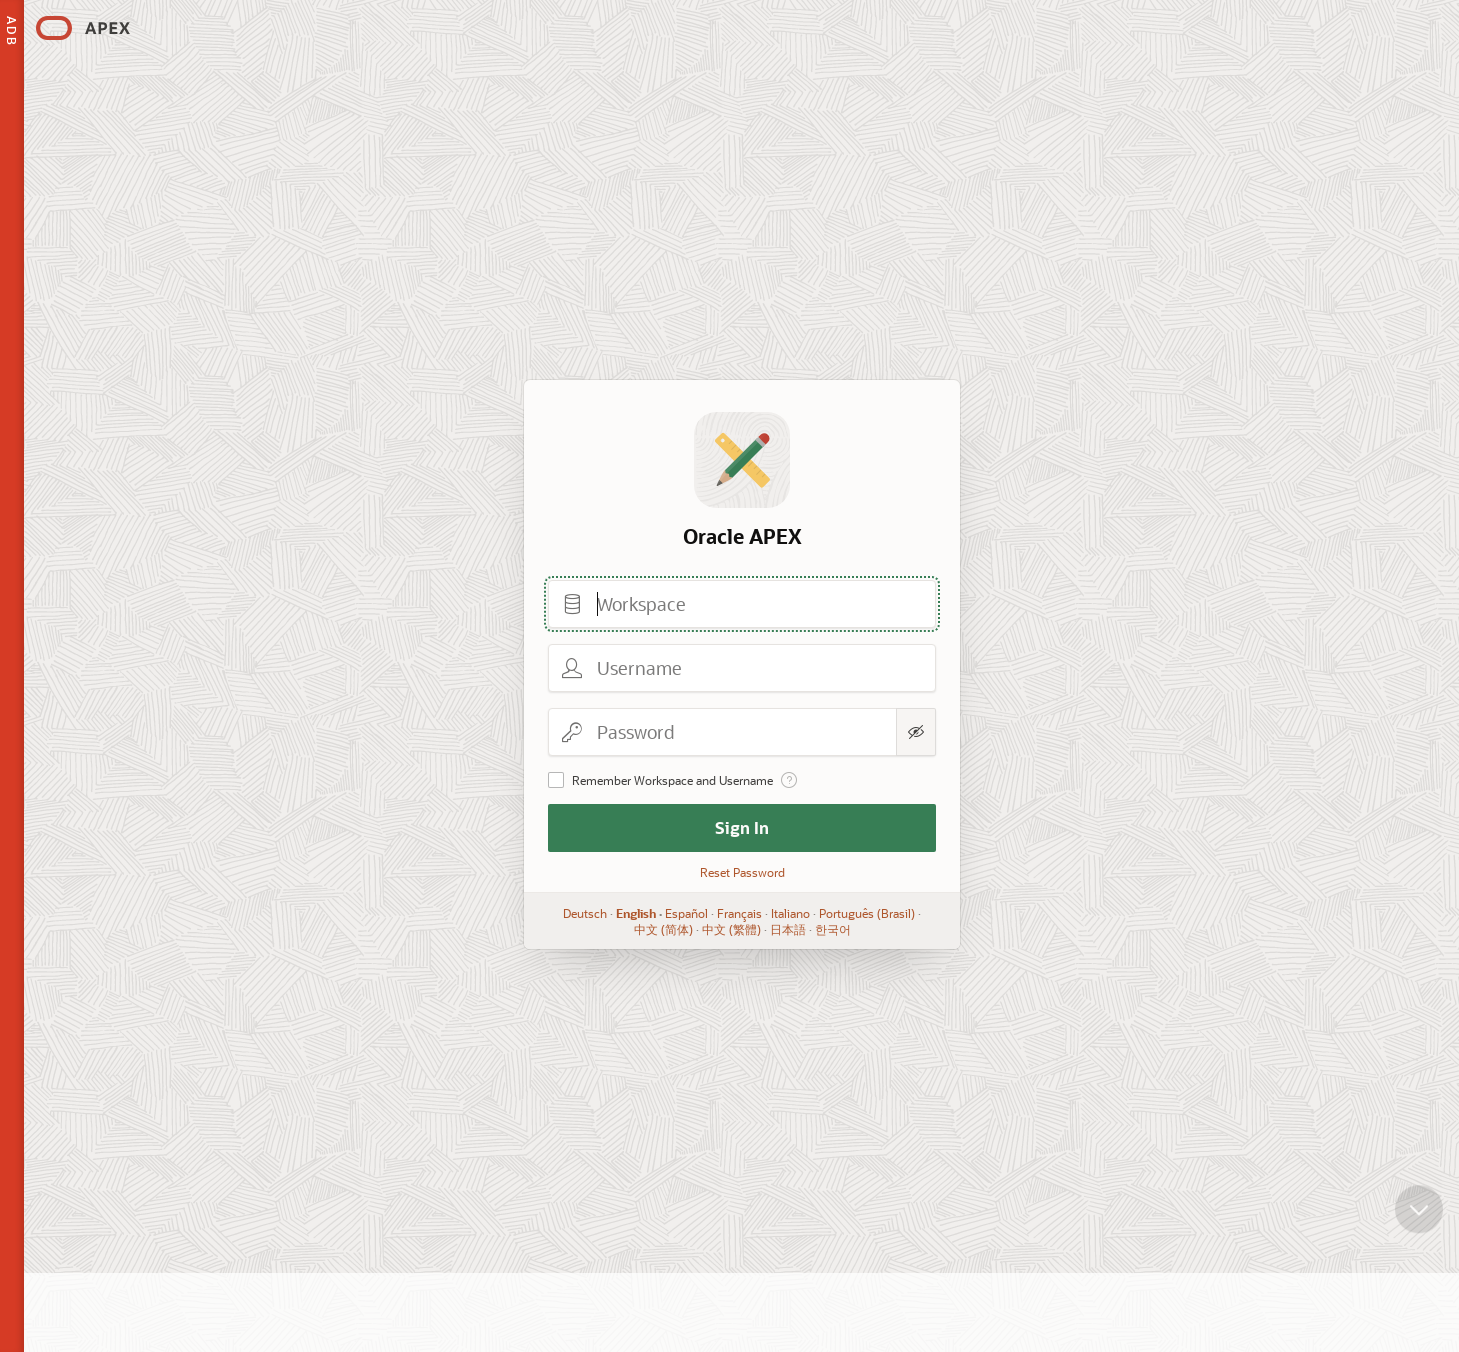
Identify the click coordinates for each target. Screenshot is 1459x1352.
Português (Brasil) (867, 913)
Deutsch (585, 913)
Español (686, 913)
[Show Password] (916, 732)
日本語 (787, 929)
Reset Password (741, 872)
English (636, 913)
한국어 (832, 929)
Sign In (742, 827)
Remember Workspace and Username (672, 780)
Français (739, 913)
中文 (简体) (662, 929)
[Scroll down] (1419, 1225)
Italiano (790, 913)
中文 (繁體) (730, 929)
